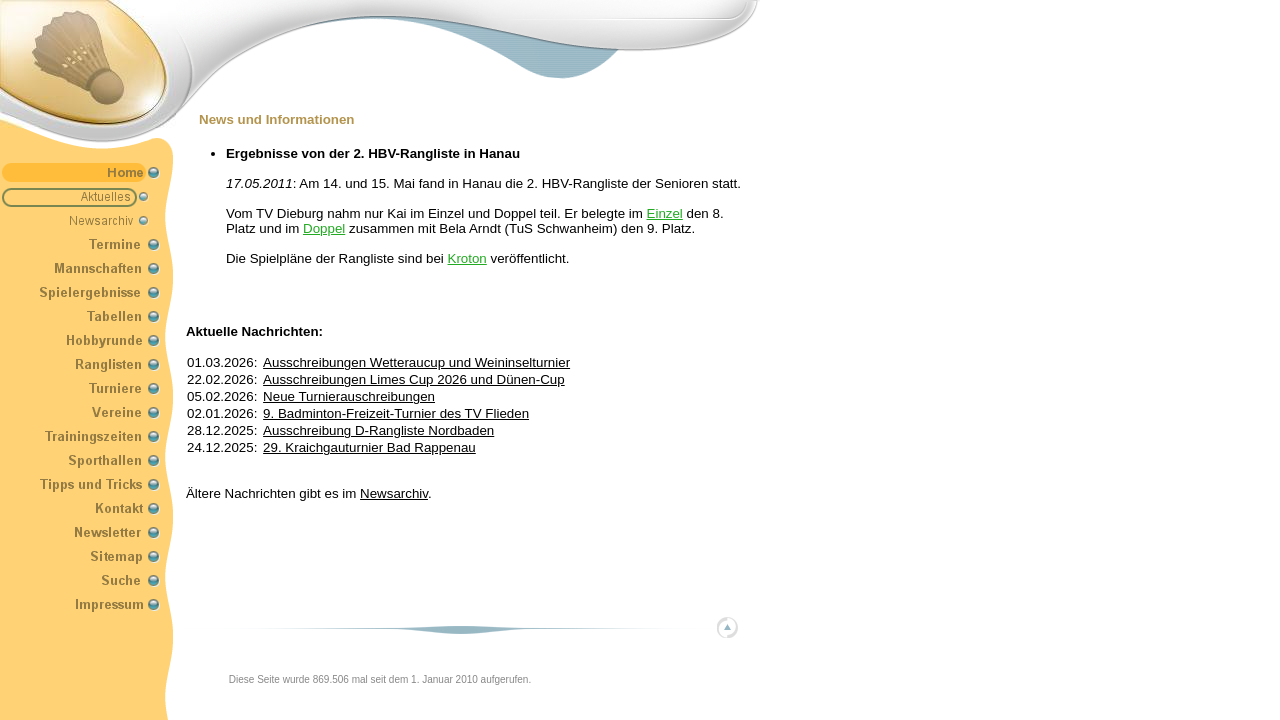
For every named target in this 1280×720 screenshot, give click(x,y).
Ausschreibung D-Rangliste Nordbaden (378, 430)
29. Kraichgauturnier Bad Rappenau (369, 447)
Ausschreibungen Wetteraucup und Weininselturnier (416, 362)
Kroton (467, 258)
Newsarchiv (394, 493)
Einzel (665, 213)
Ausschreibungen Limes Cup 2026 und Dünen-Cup (414, 379)
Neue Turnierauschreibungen (349, 396)
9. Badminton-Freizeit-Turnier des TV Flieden (396, 413)
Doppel (324, 228)
